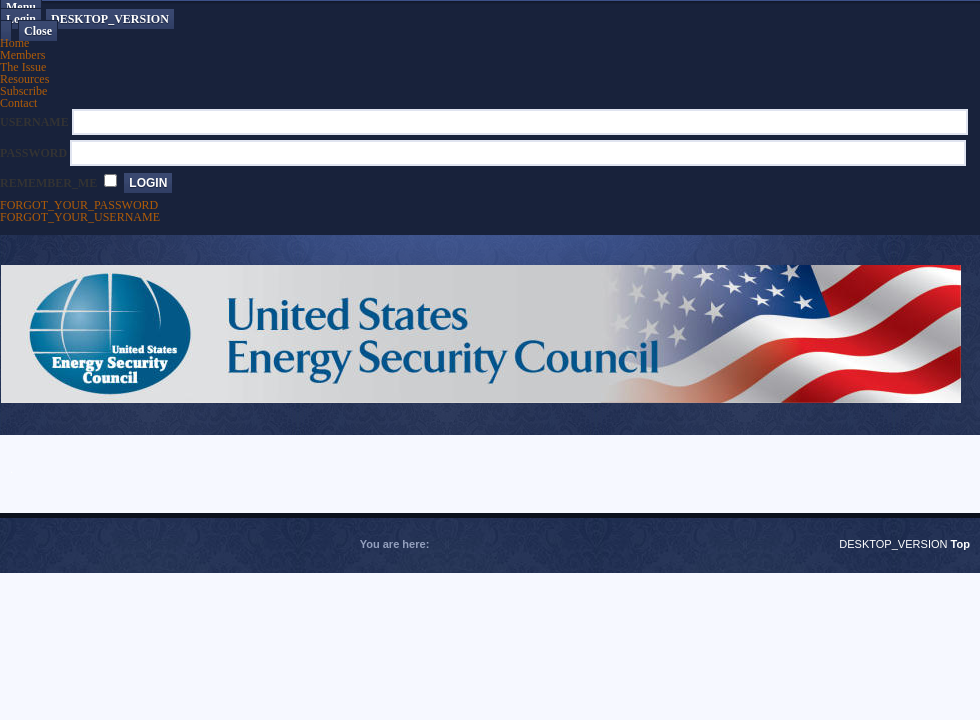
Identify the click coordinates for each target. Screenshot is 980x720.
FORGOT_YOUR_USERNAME (80, 217)
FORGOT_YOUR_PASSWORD (79, 205)
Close (38, 31)
